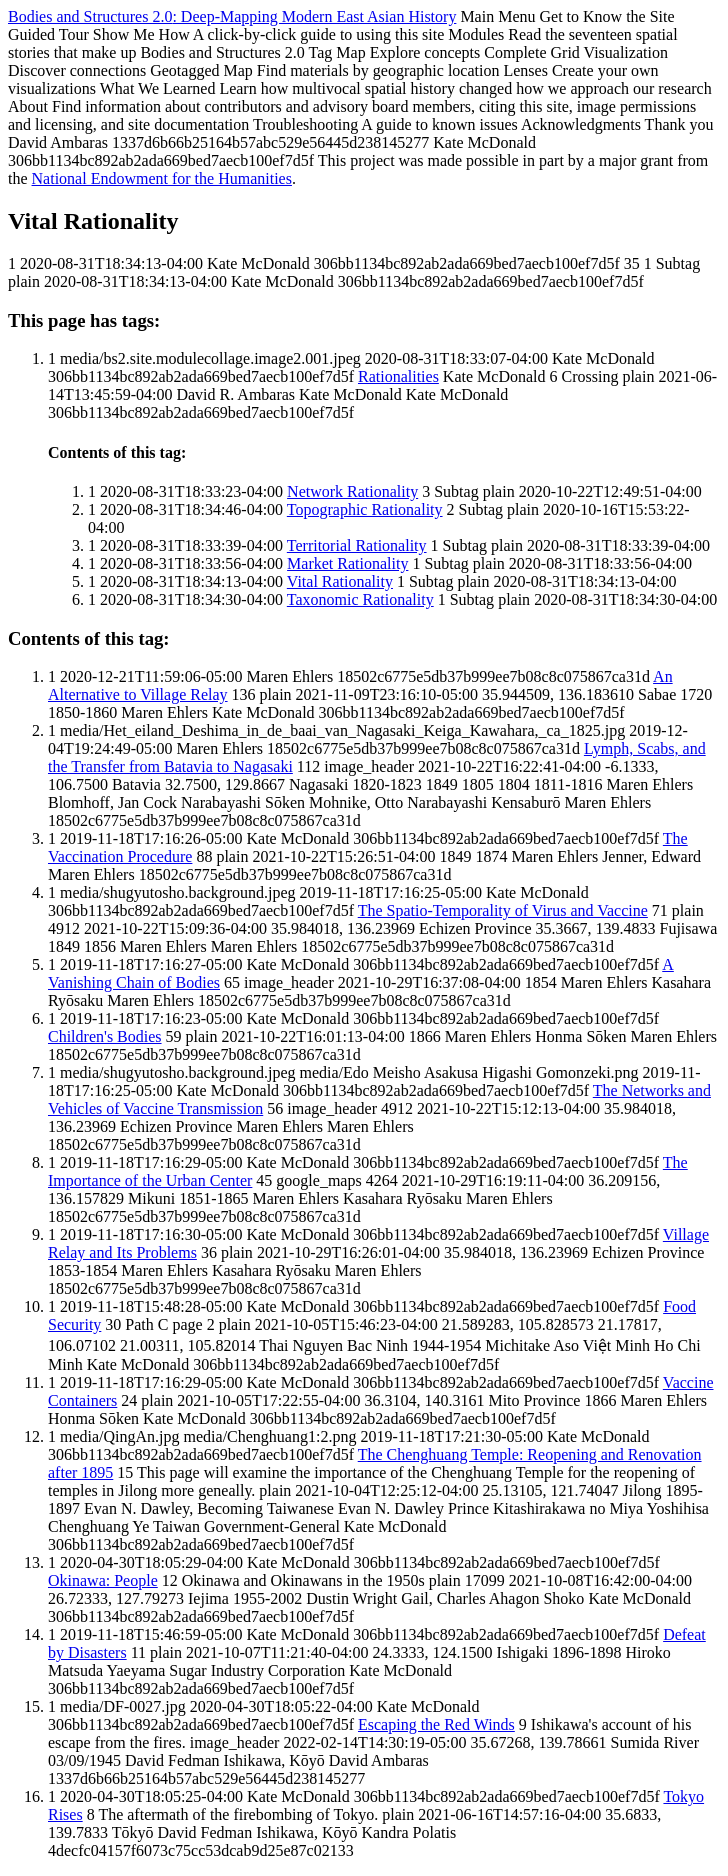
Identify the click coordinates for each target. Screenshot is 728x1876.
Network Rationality (352, 491)
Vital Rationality (340, 581)
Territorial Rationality (357, 545)
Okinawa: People (103, 1580)
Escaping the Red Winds (436, 1724)
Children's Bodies (105, 1036)
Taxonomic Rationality (360, 599)
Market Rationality (347, 563)
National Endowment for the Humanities (162, 178)
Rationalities (398, 376)
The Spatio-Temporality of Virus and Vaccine (503, 910)
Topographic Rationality (365, 509)
